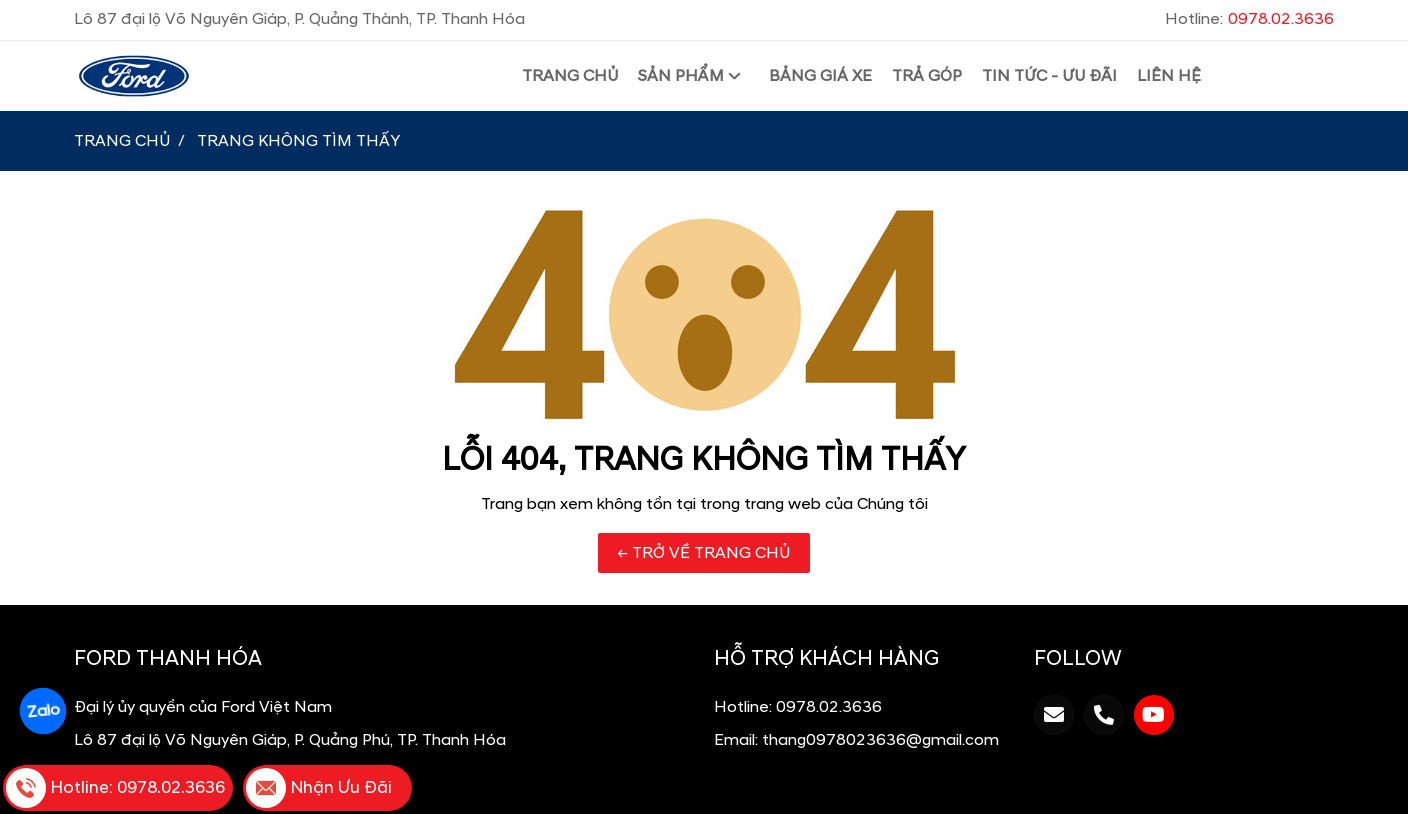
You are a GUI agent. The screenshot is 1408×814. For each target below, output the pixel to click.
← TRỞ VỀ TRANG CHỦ (704, 553)
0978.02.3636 (829, 707)
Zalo (42, 711)
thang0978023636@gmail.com (880, 740)
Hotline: (1249, 19)
